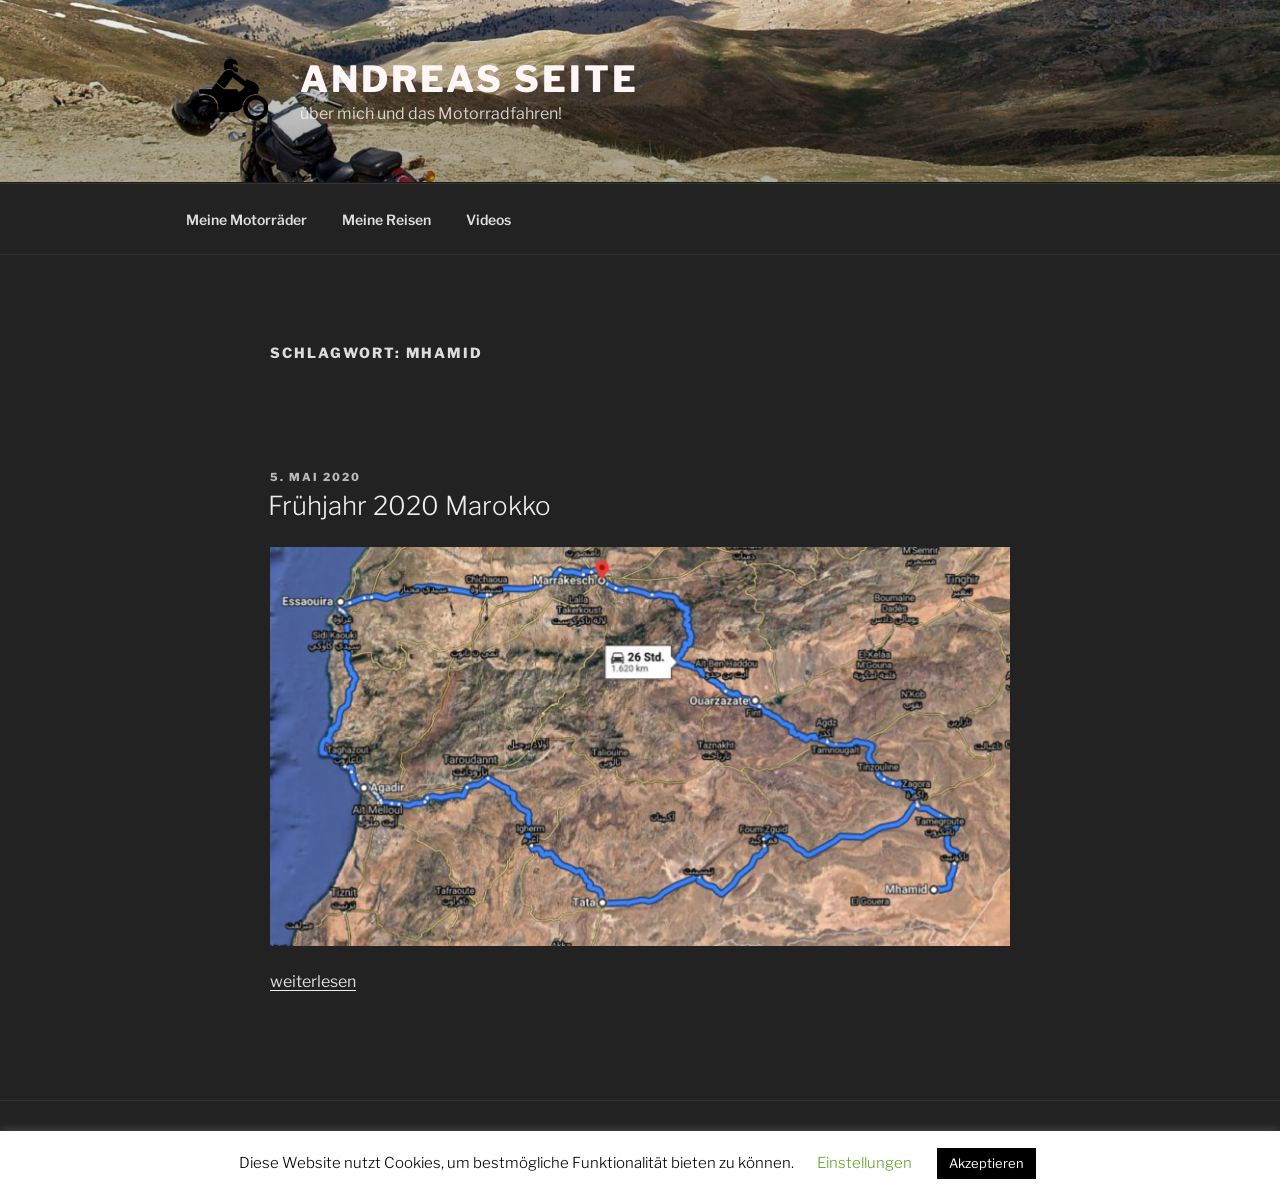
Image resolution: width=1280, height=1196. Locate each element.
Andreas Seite (469, 79)
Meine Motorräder (246, 219)
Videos (488, 219)
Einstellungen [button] (864, 1163)
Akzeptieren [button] (986, 1163)
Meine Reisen (386, 219)
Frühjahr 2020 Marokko (409, 505)
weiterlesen (313, 981)
